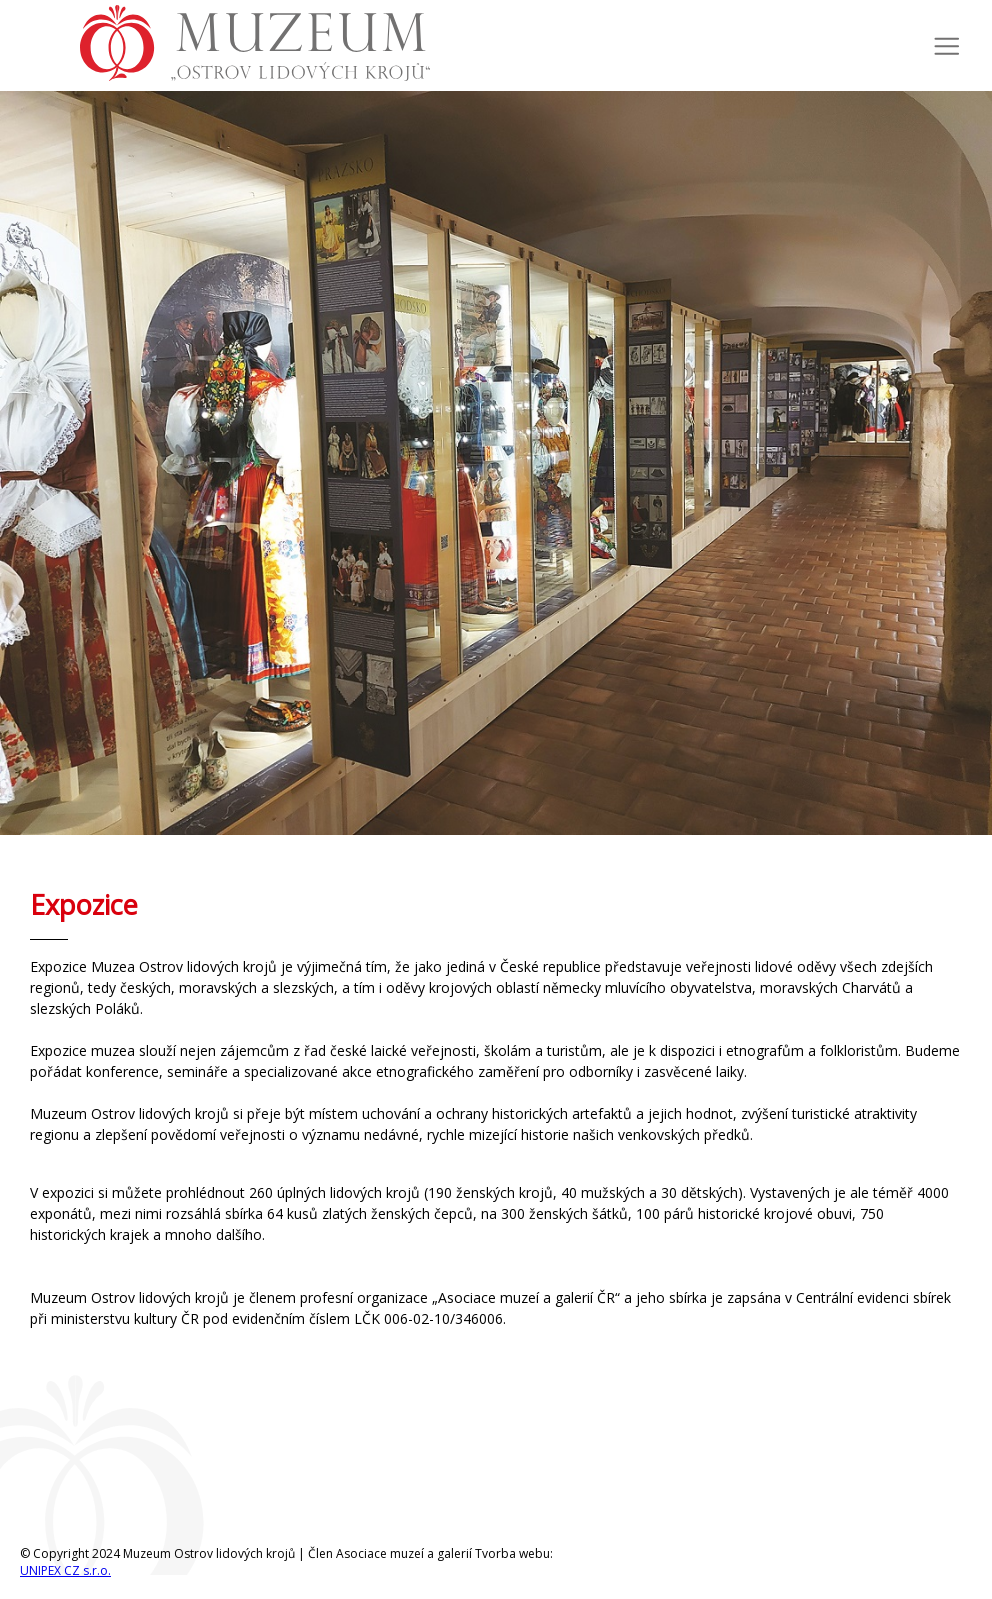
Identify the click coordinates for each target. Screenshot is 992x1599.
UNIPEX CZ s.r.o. (65, 1570)
